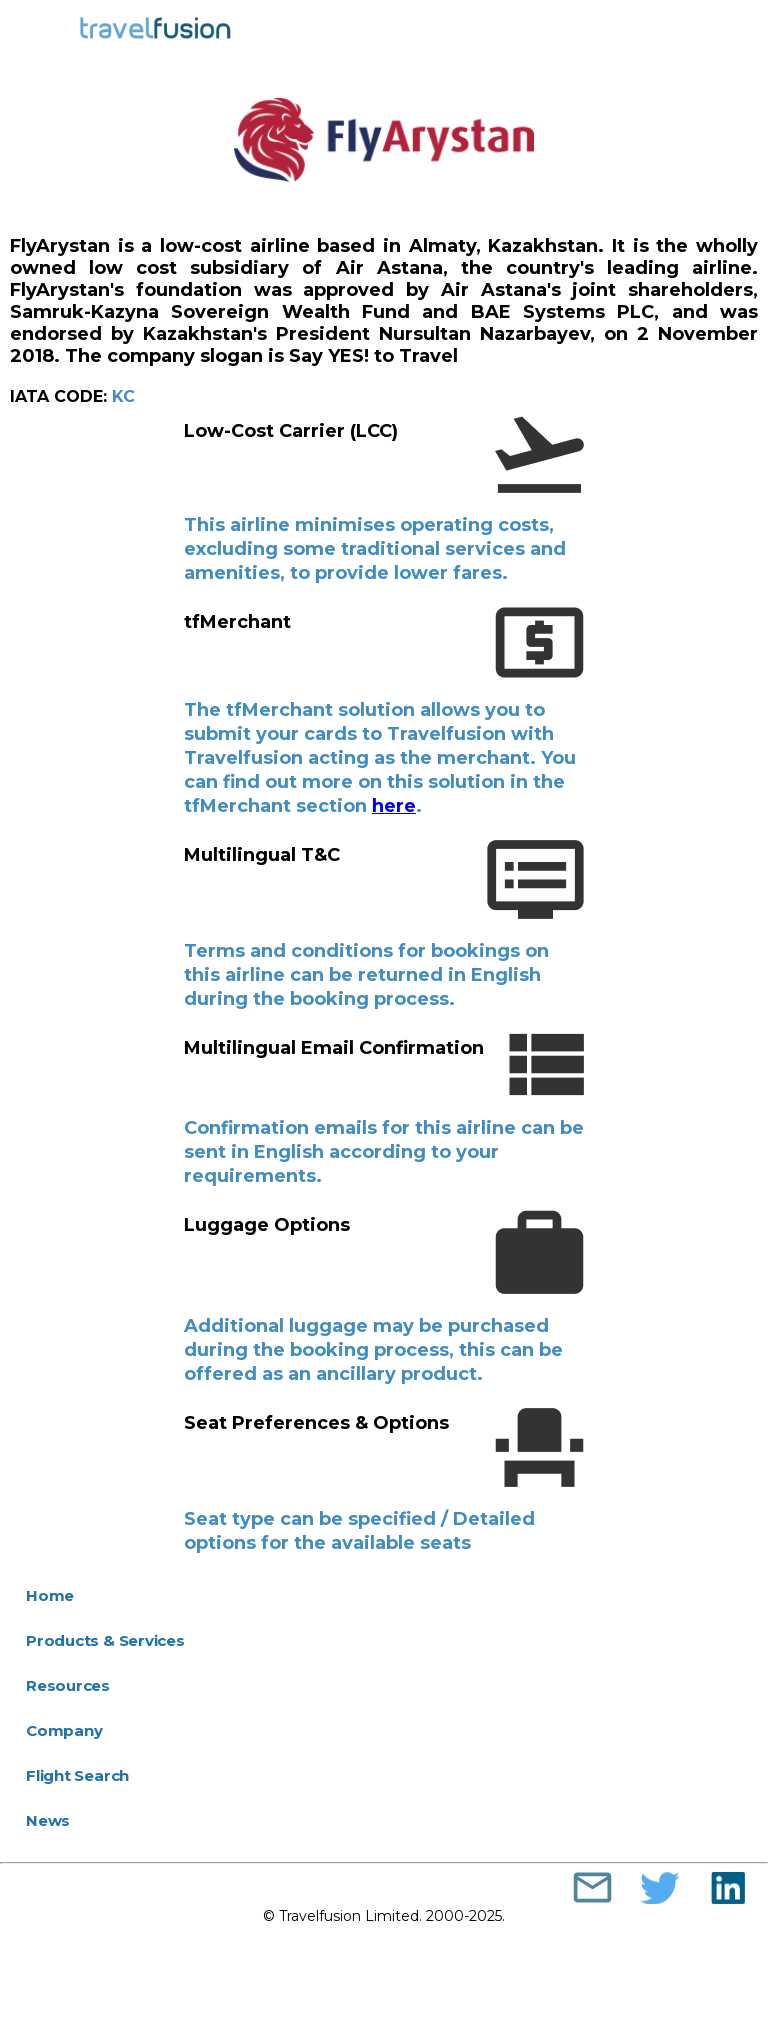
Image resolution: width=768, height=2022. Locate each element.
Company (64, 1730)
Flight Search (77, 1775)
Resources (68, 1685)
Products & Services (105, 1640)
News (48, 1820)
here (394, 806)
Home (50, 1595)
